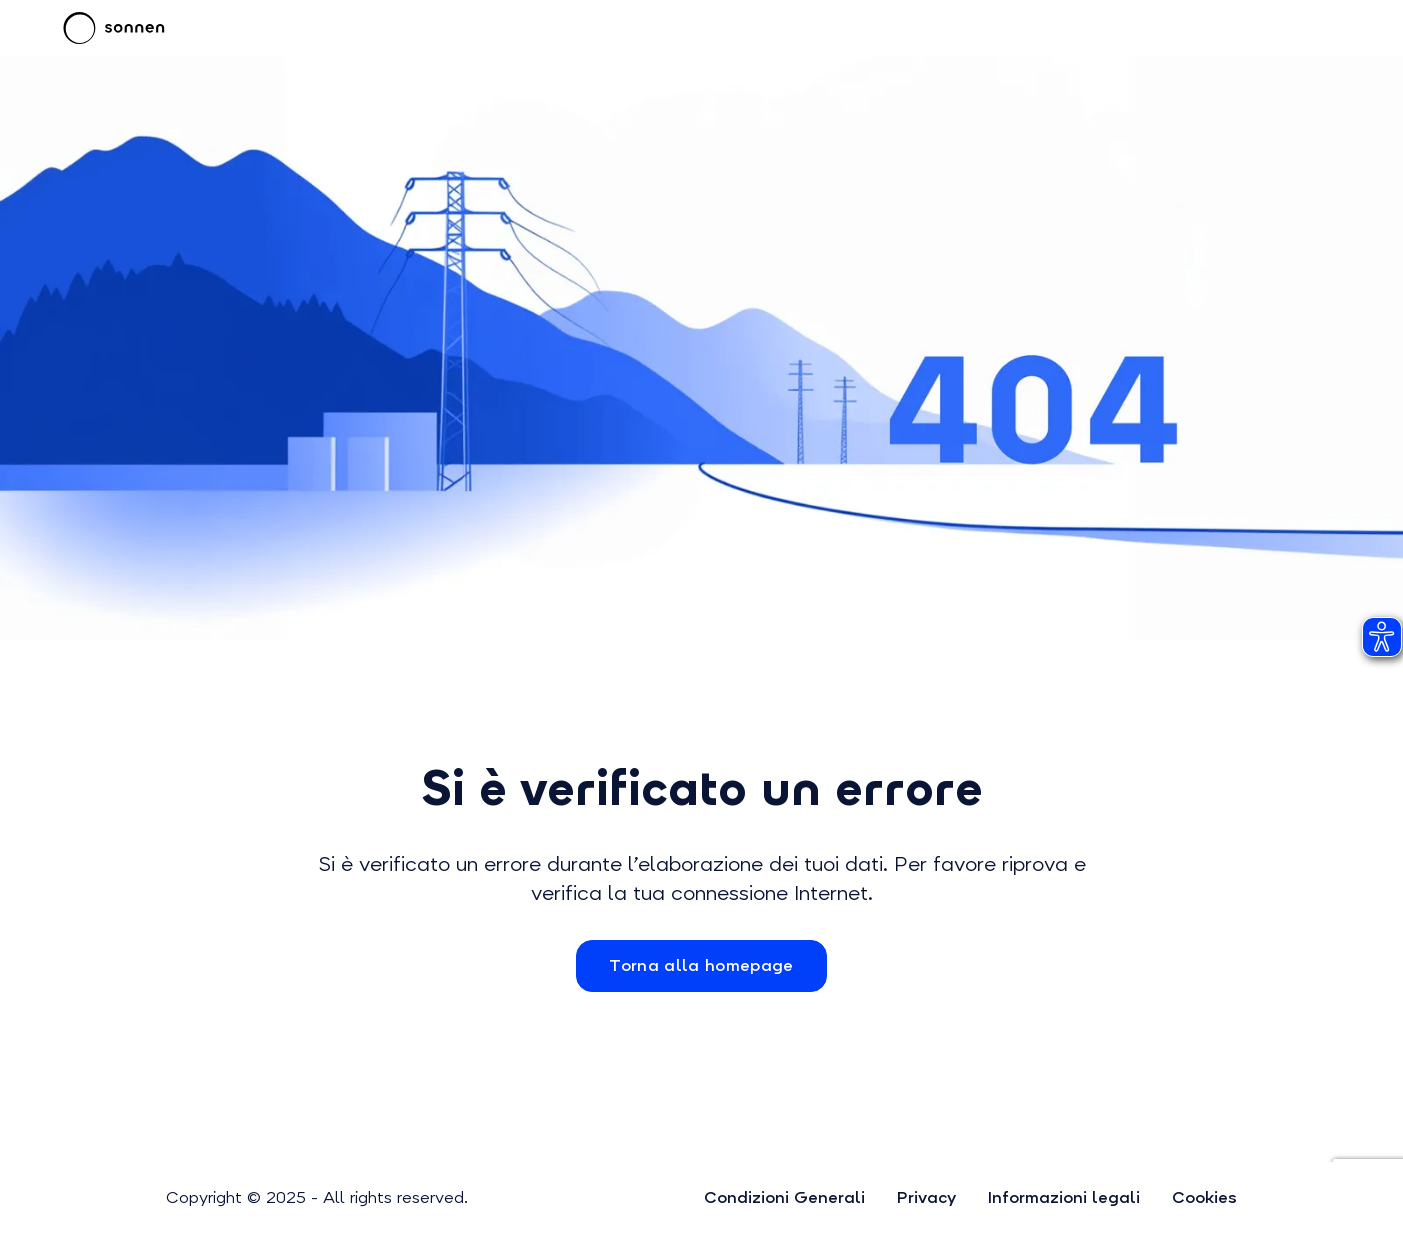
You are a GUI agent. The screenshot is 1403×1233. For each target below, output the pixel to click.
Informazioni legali (1064, 1197)
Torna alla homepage (701, 965)
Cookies (1204, 1197)
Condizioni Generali (784, 1197)
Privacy (926, 1197)
